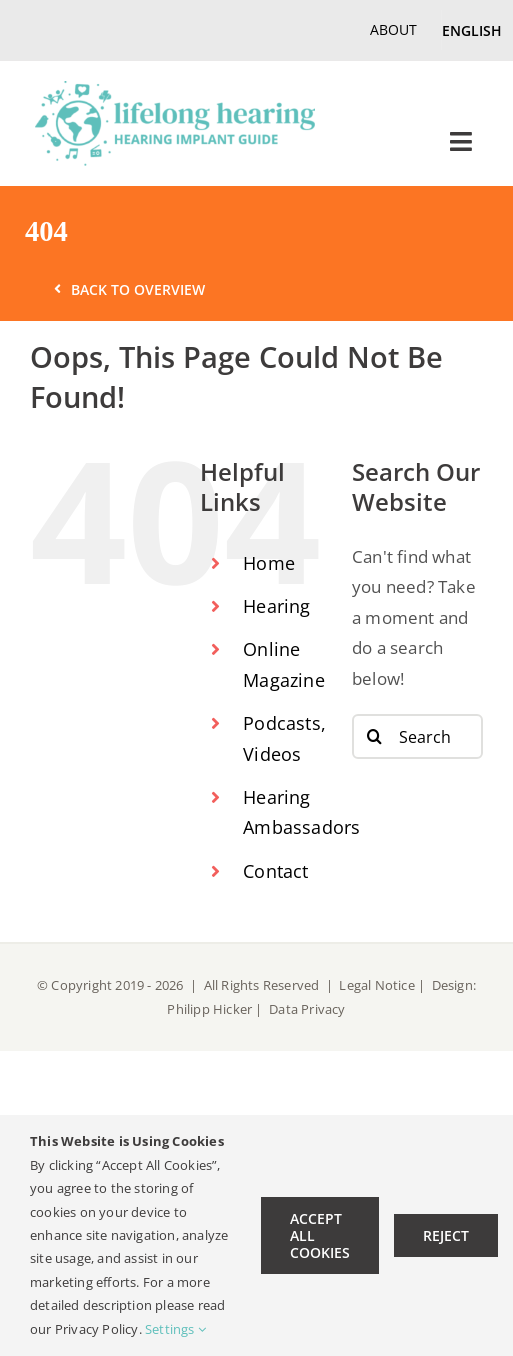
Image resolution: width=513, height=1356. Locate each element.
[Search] (374, 736)
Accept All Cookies (320, 1235)
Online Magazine (282, 664)
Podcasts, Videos (282, 738)
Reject (446, 1235)
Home (269, 563)
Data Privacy (307, 1009)
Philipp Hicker (209, 1009)
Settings (175, 1329)
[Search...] (417, 736)
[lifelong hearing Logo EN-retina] (175, 89)
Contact (275, 871)
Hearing (276, 606)
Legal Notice (378, 985)
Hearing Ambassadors (282, 812)
